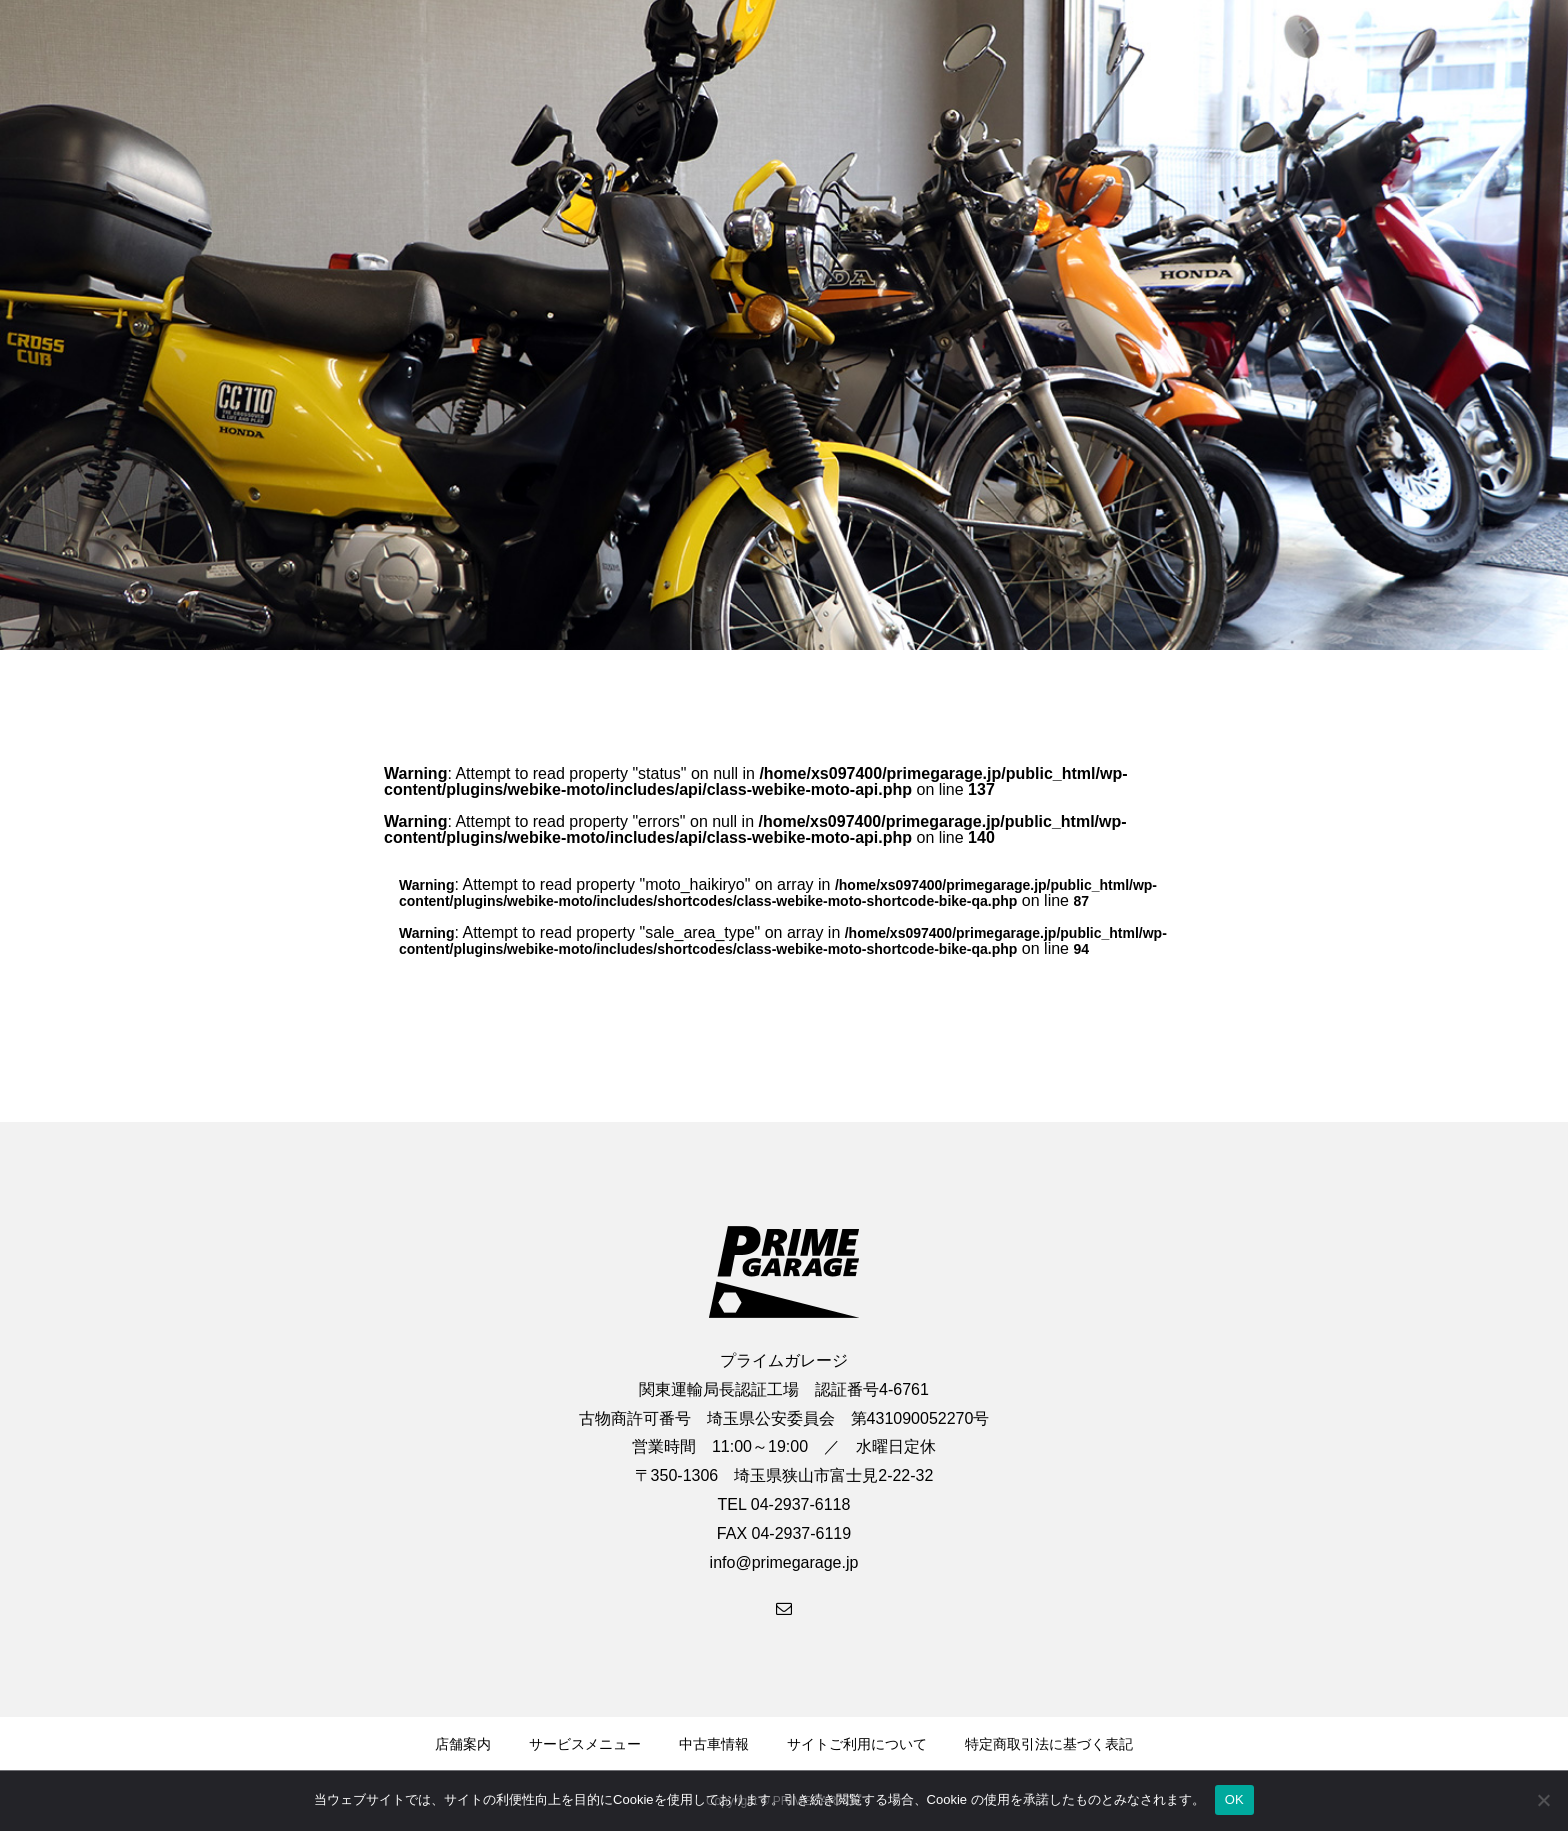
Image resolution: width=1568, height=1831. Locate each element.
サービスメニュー (585, 1744)
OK (1234, 1799)
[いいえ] (1543, 1800)
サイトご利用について (857, 1744)
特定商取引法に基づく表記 (1049, 1744)
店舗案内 (463, 1744)
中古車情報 (714, 1744)
